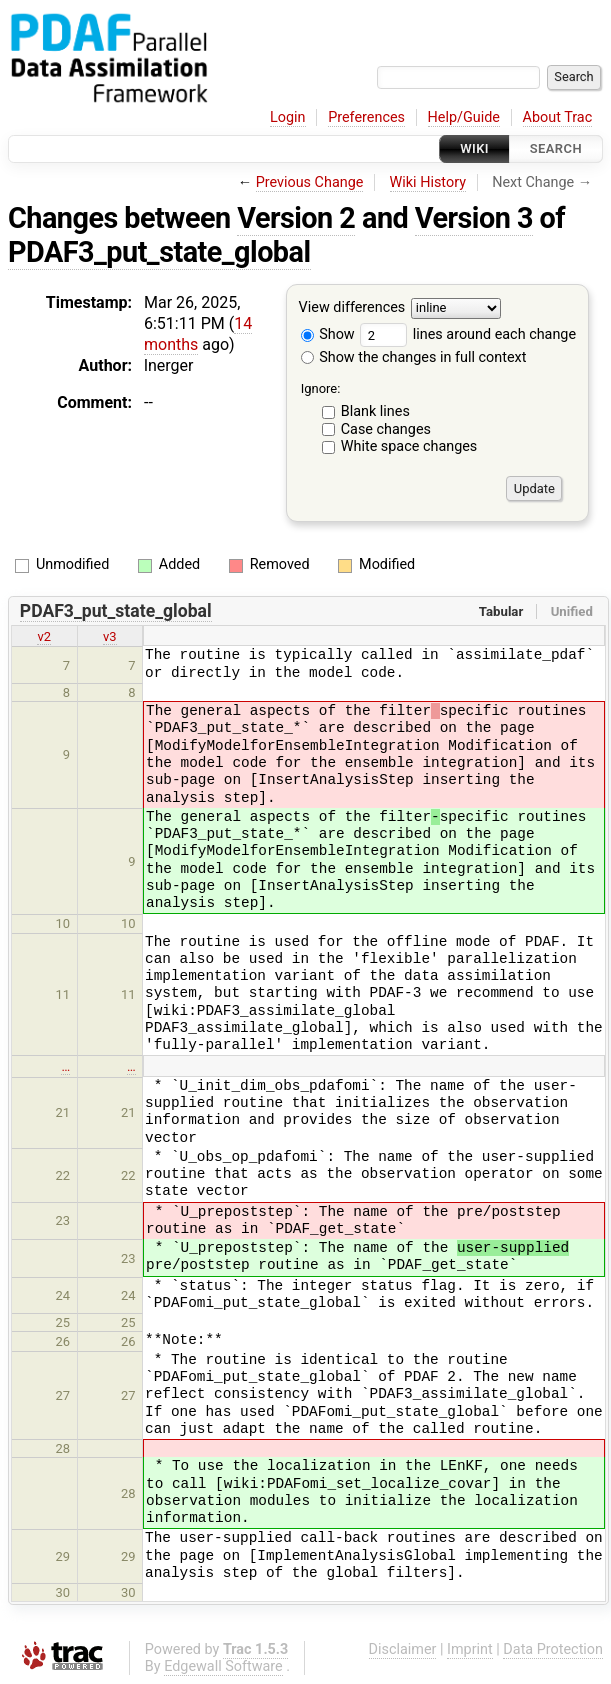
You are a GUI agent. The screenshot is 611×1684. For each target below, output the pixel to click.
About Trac (558, 117)
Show (328, 334)
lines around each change (468, 334)
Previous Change (310, 182)
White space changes (409, 446)
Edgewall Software (223, 1666)
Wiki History (428, 182)
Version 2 (296, 218)
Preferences (366, 117)
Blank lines (375, 411)
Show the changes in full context (414, 357)
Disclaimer (403, 1649)
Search (556, 148)
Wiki (474, 148)
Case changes (386, 429)
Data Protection (553, 1649)
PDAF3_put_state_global (159, 252)
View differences (352, 308)
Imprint (470, 1649)
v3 (110, 636)
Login (288, 117)
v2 (44, 636)
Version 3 (474, 218)
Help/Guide (464, 117)
